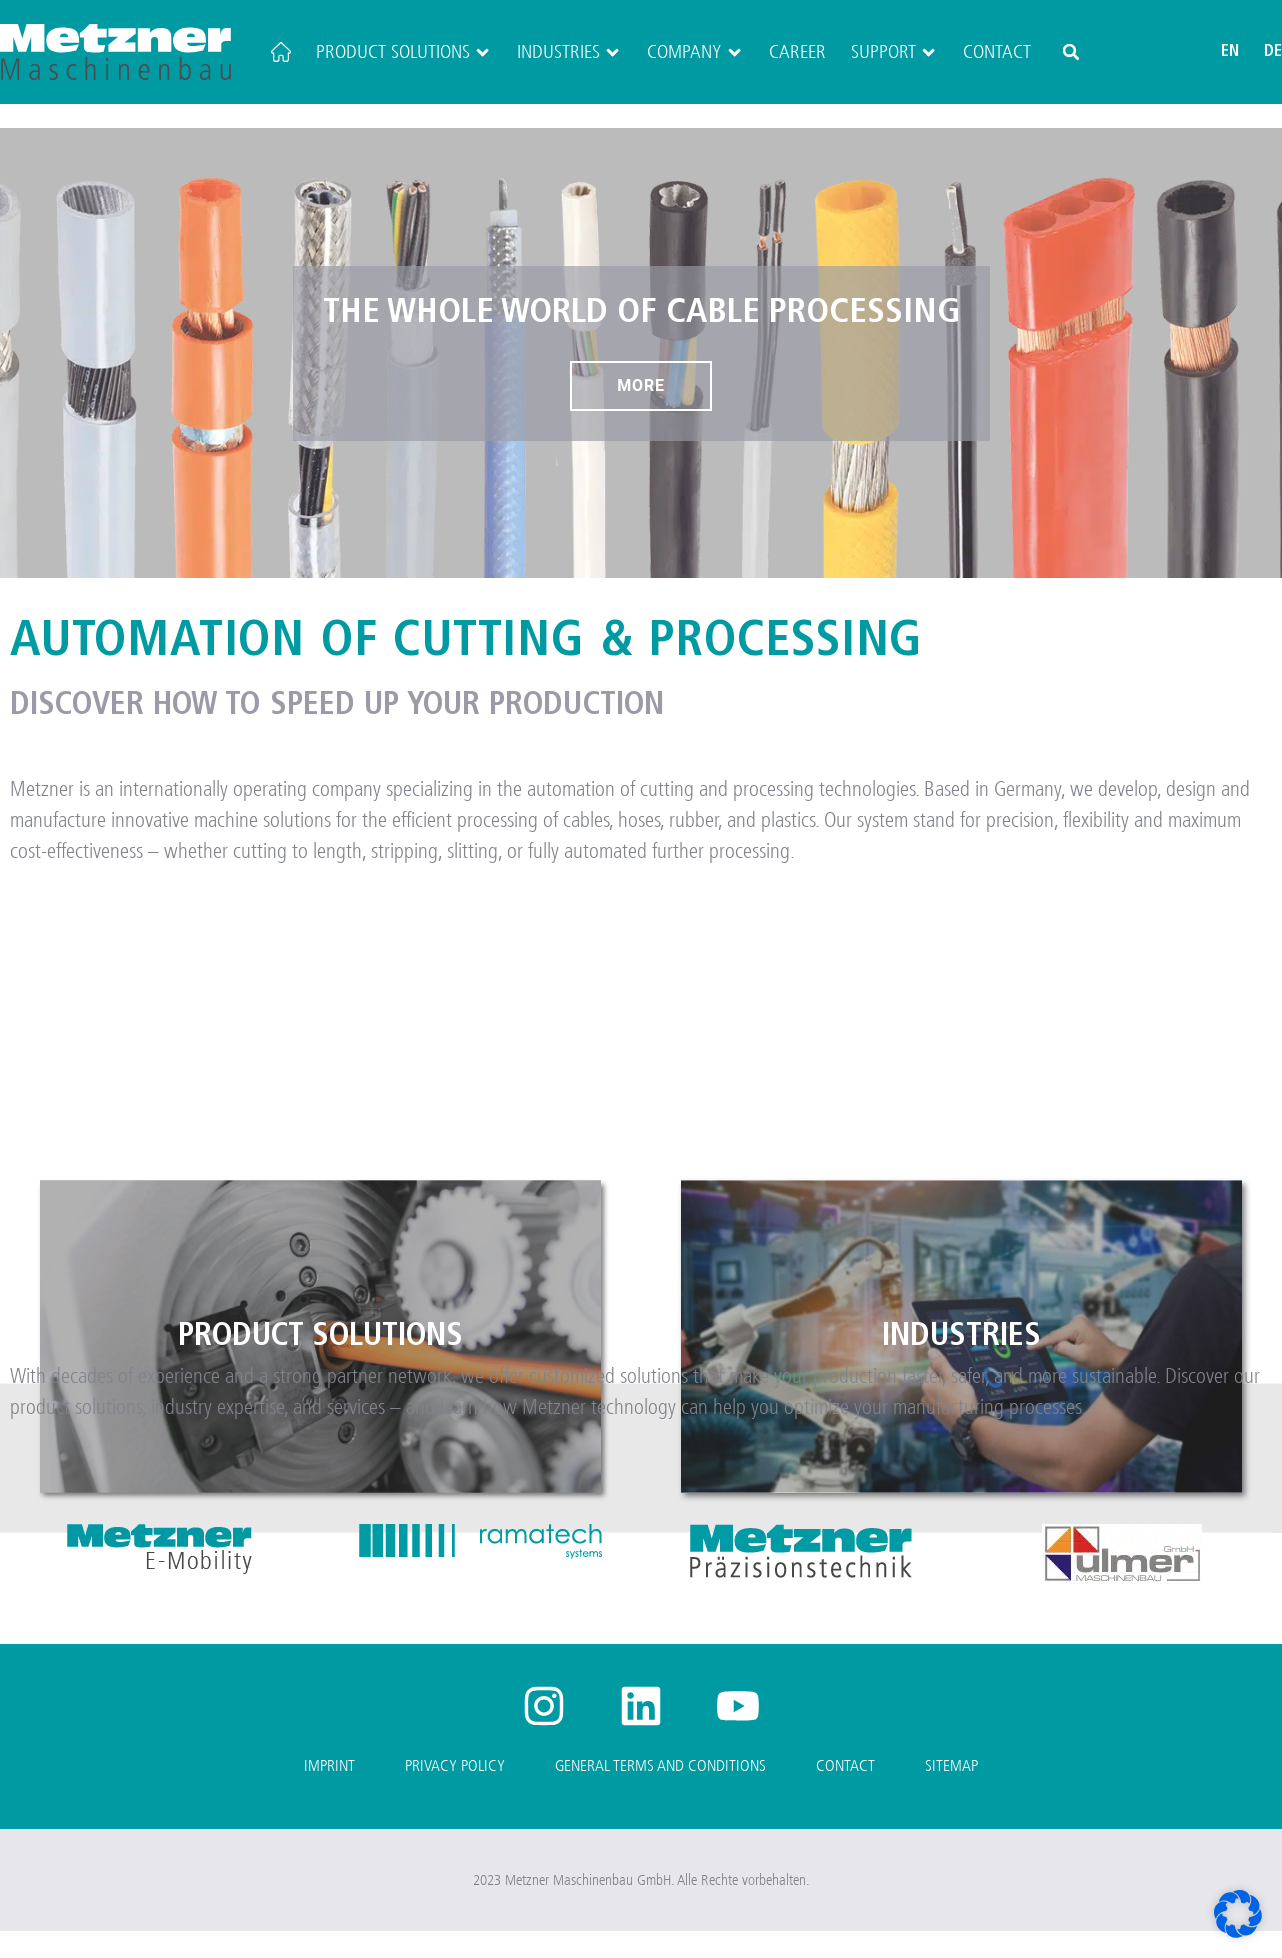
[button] (1071, 52)
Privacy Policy (455, 1791)
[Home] (281, 52)
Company (695, 52)
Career (797, 52)
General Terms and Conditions (660, 1791)
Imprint (329, 1791)
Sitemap (951, 1791)
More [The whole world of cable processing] (641, 411)
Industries (569, 52)
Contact (997, 52)
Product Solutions (404, 52)
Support (894, 52)
